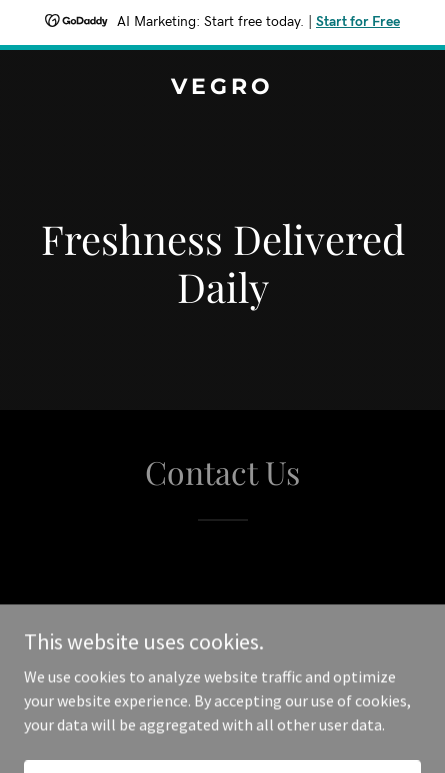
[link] (222, 88)
